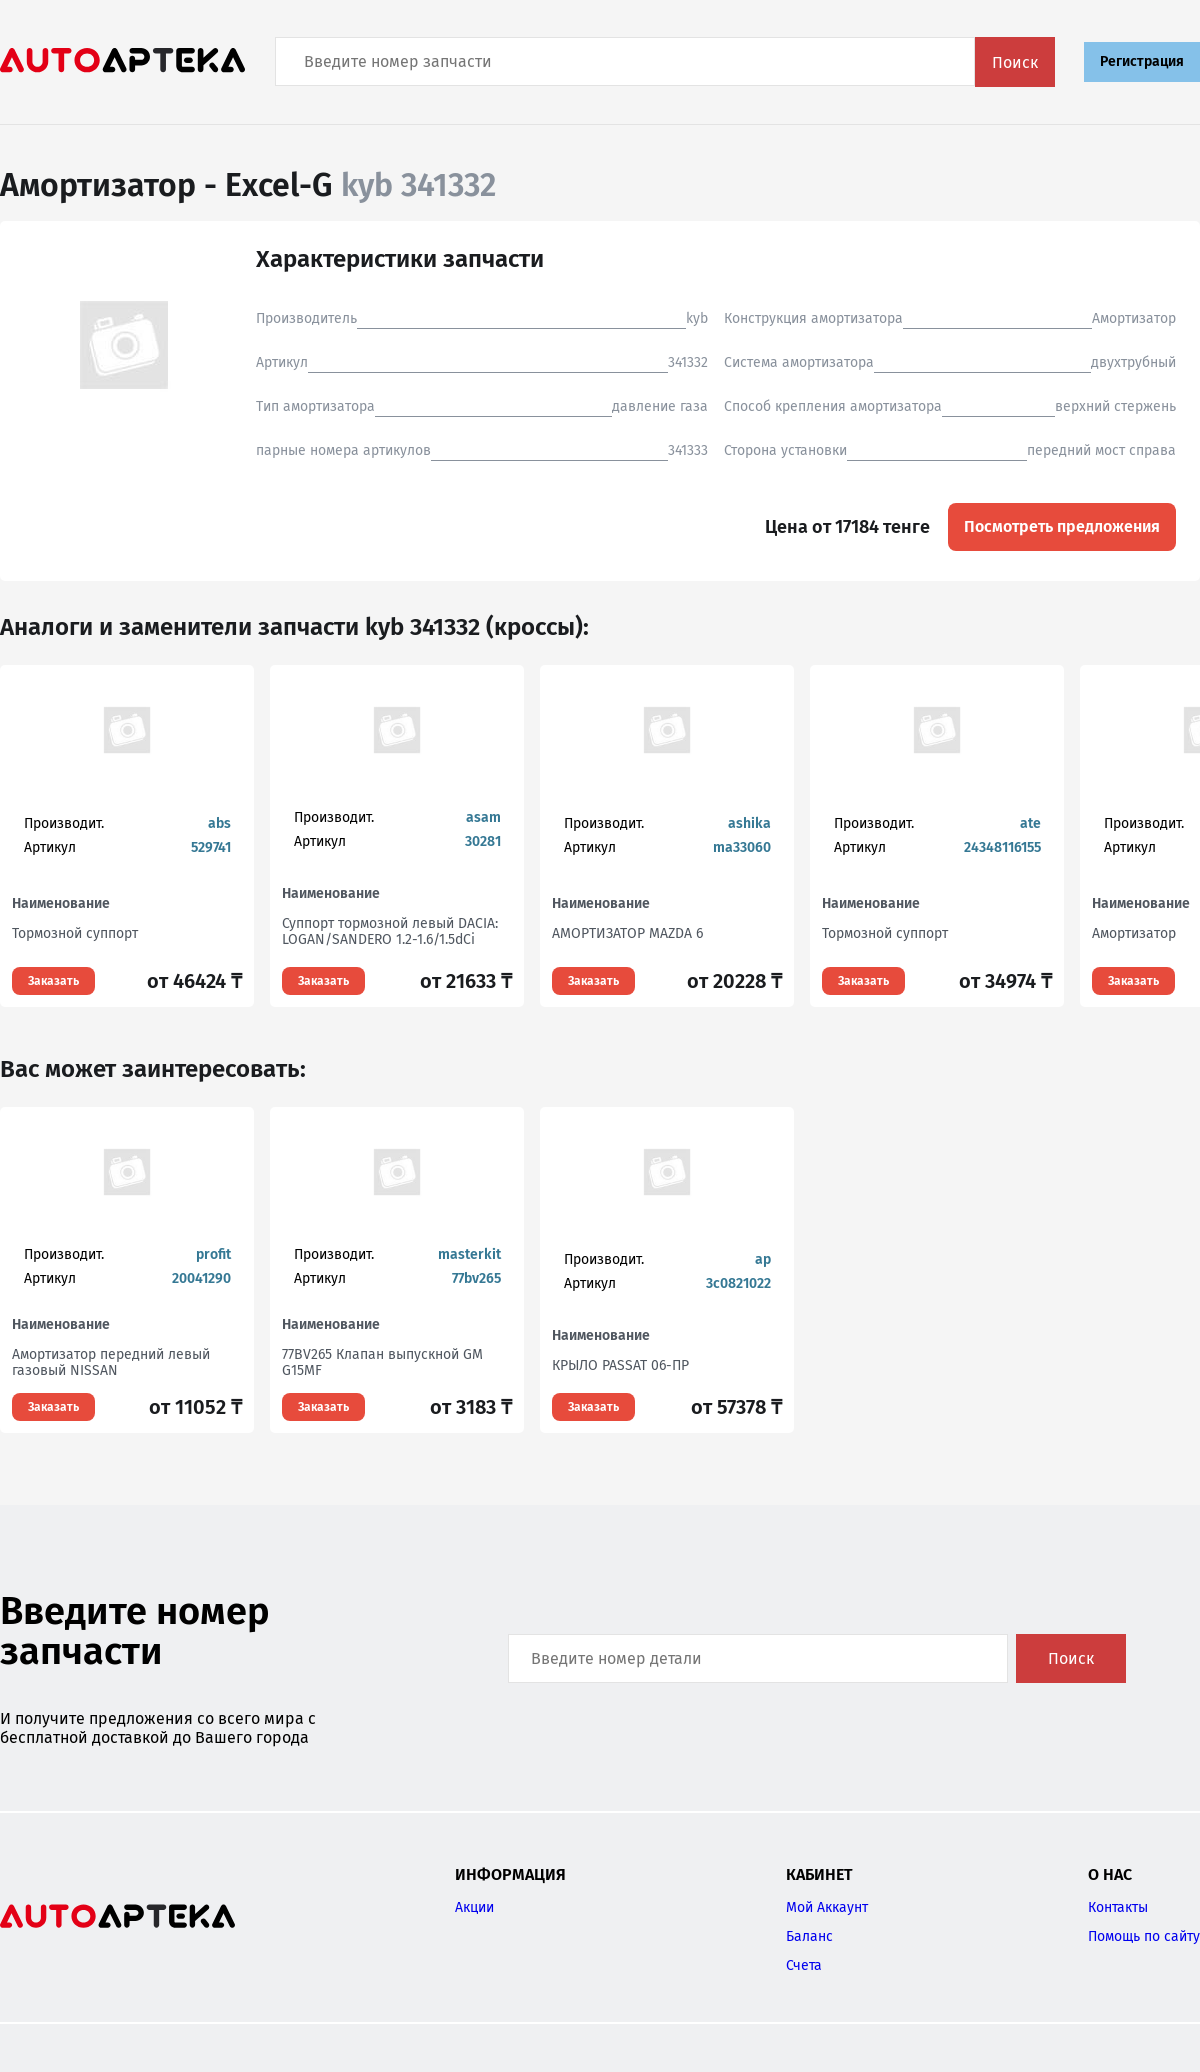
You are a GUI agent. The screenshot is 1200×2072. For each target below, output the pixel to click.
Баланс (809, 1936)
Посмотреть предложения (1062, 526)
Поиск (1015, 62)
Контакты (1118, 1907)
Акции (474, 1907)
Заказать (53, 981)
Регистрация (1142, 61)
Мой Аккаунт (827, 1907)
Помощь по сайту (1144, 1936)
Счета (804, 1965)
